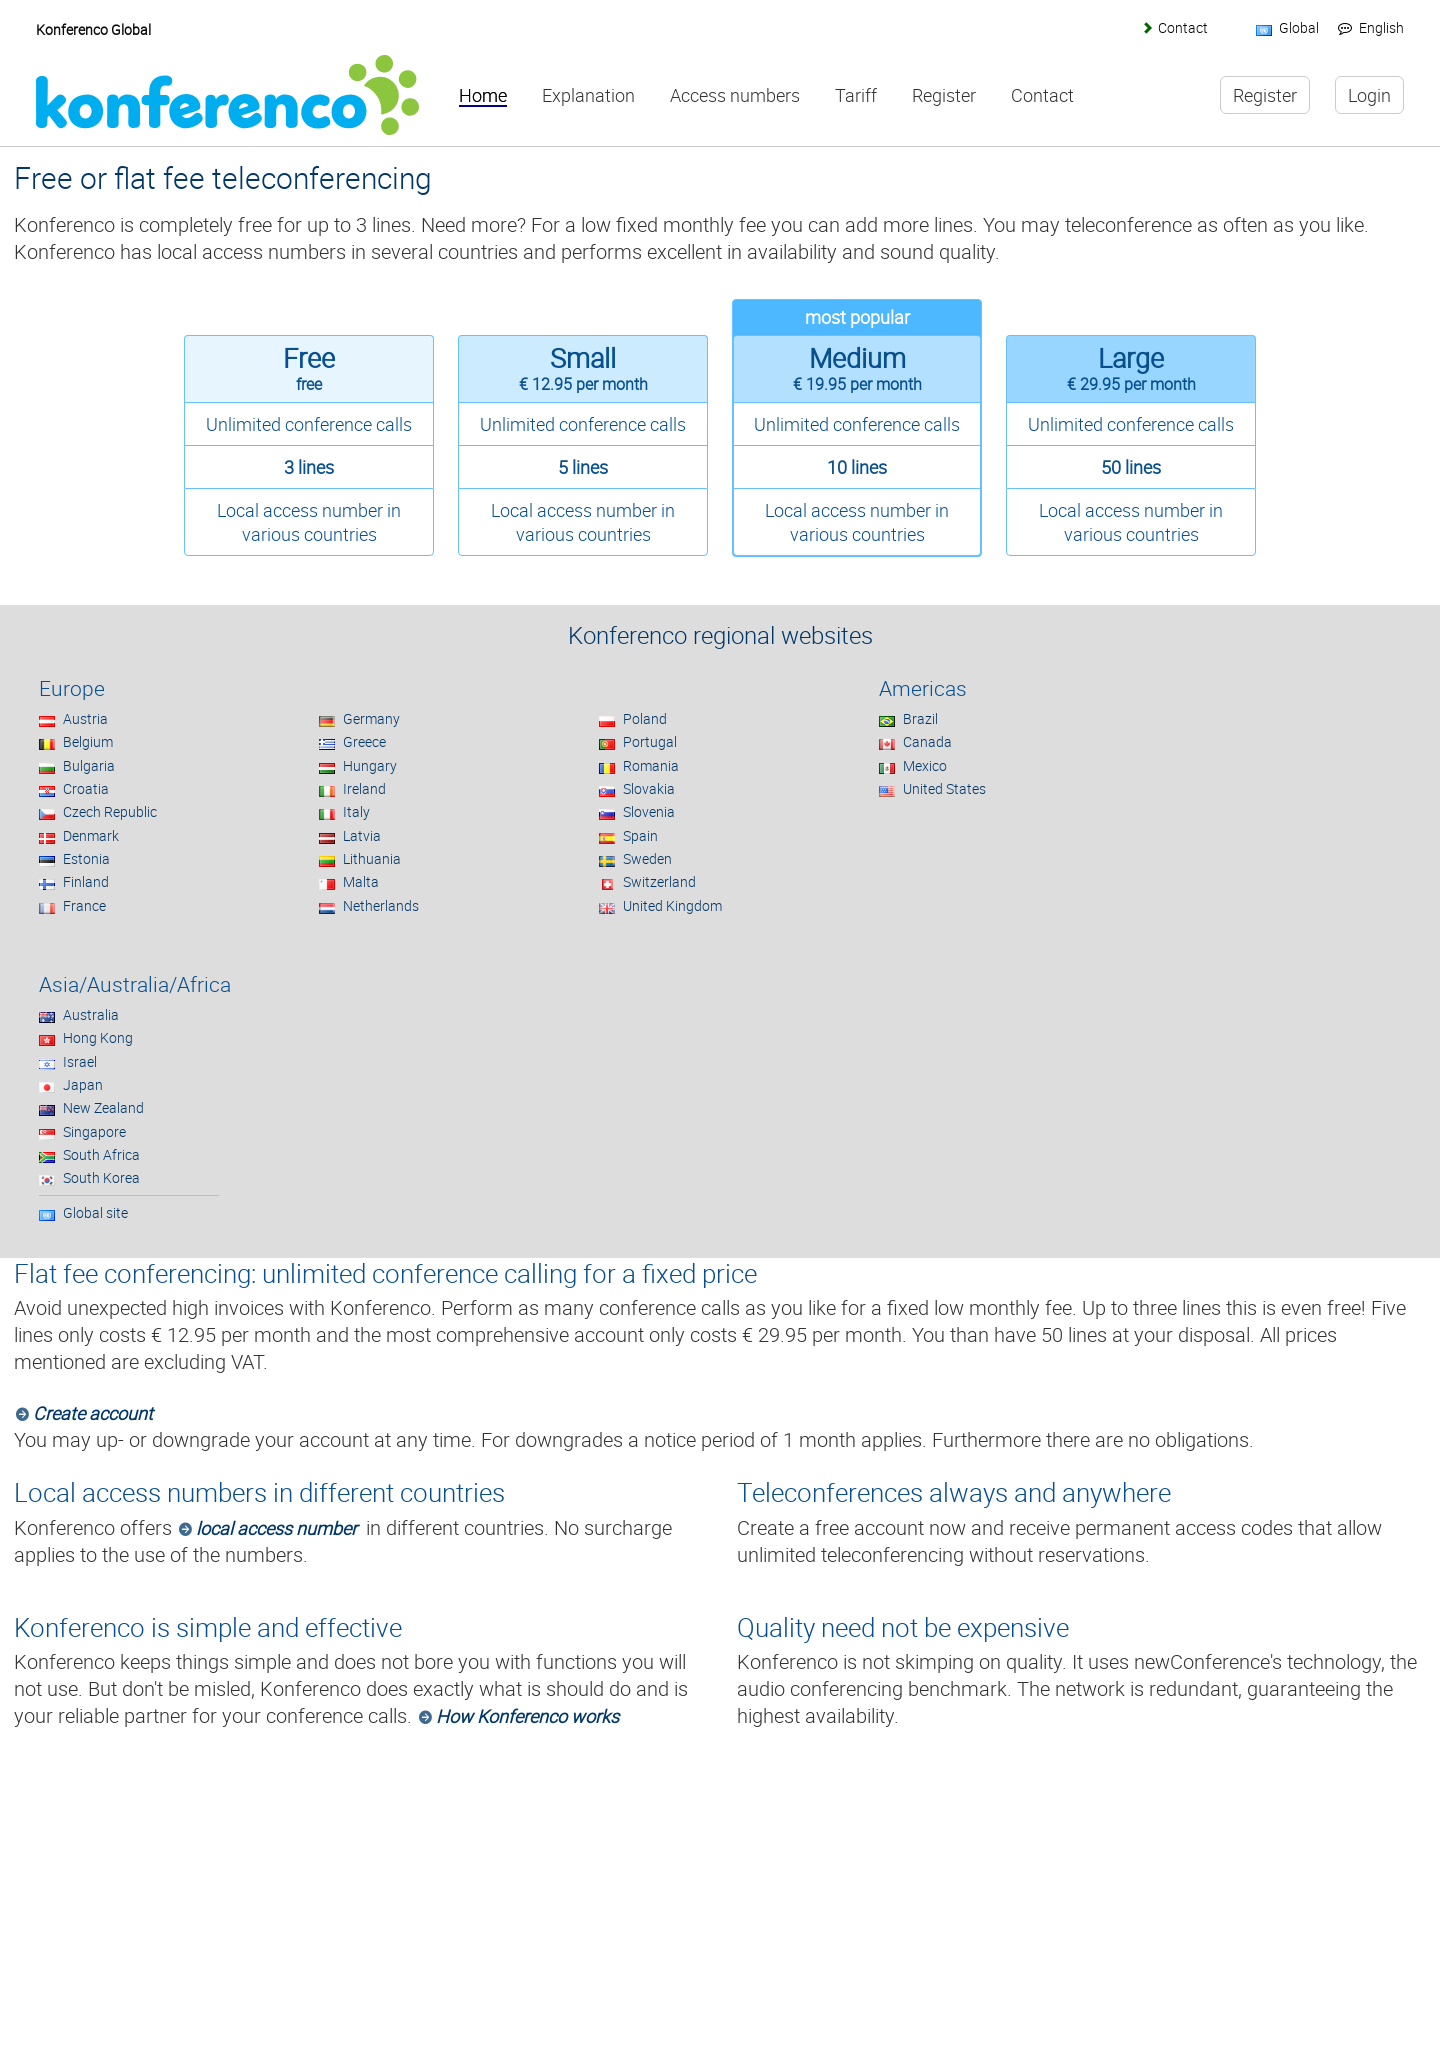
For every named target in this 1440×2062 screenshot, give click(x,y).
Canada (927, 741)
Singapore (94, 1131)
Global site (95, 1212)
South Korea (101, 1177)
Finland (86, 881)
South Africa (101, 1154)
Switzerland (659, 881)
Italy (356, 811)
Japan (83, 1084)
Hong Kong (98, 1037)
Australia (91, 1014)
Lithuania (372, 858)
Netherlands (381, 905)
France (84, 905)
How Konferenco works (527, 1716)
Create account (93, 1413)
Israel (80, 1061)
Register (944, 96)
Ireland (364, 788)
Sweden (647, 858)
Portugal (650, 741)
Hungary (370, 765)
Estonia (86, 858)
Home (483, 96)
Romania (651, 765)
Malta (361, 881)
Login (1369, 95)
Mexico (925, 765)
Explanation (588, 96)
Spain (640, 835)
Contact (1183, 27)
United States (944, 788)
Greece (364, 741)
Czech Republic (110, 811)
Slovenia (649, 811)
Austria (85, 718)
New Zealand (103, 1107)
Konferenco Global (93, 29)
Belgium (88, 741)
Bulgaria (89, 765)
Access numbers (735, 96)
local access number (276, 1528)
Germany (371, 718)
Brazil (920, 718)
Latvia (362, 835)
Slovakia (649, 788)
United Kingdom (672, 905)
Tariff (856, 96)
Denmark (91, 835)
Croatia (86, 788)
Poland (645, 718)
